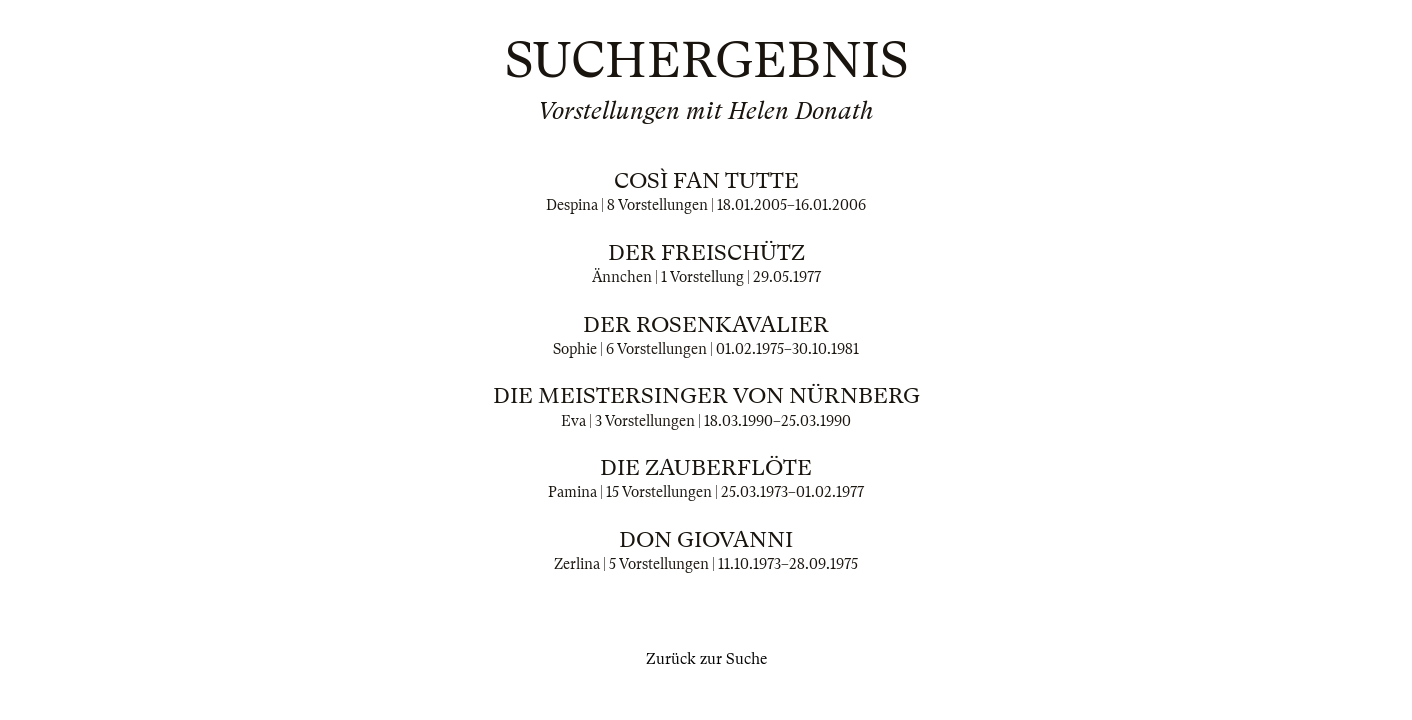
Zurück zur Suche (706, 659)
